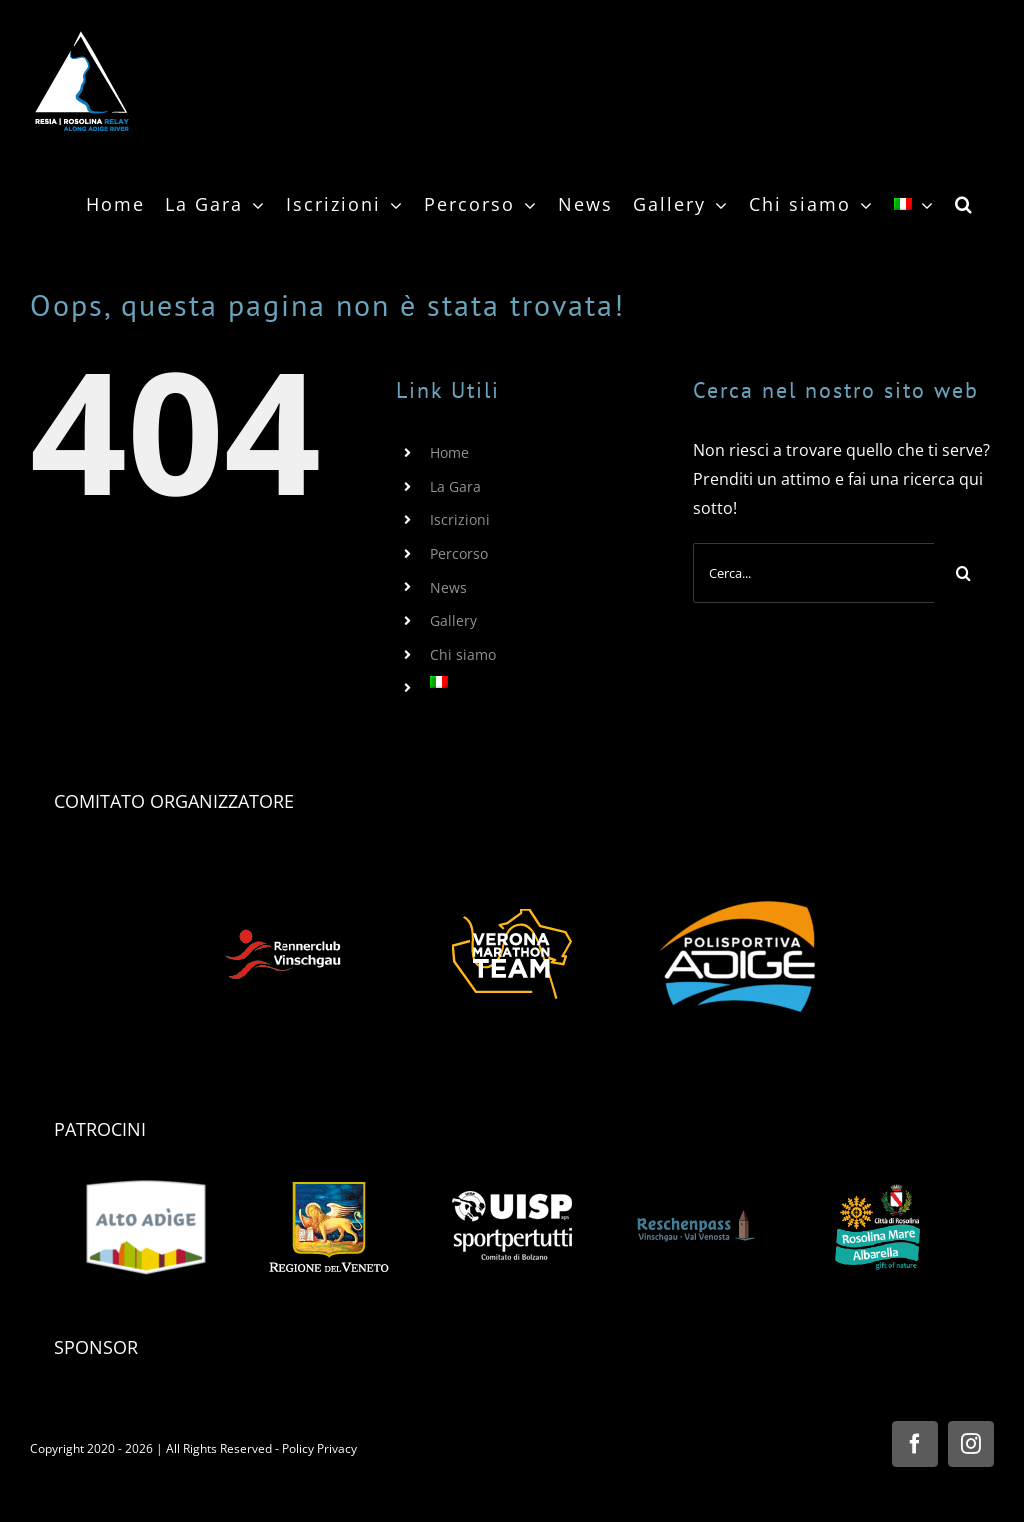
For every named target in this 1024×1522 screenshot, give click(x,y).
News (448, 587)
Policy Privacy (319, 1448)
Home (449, 452)
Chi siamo (463, 654)
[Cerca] (964, 573)
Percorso (459, 553)
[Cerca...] (813, 573)
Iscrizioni (460, 519)
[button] (964, 204)
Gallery (453, 620)
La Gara (455, 486)
